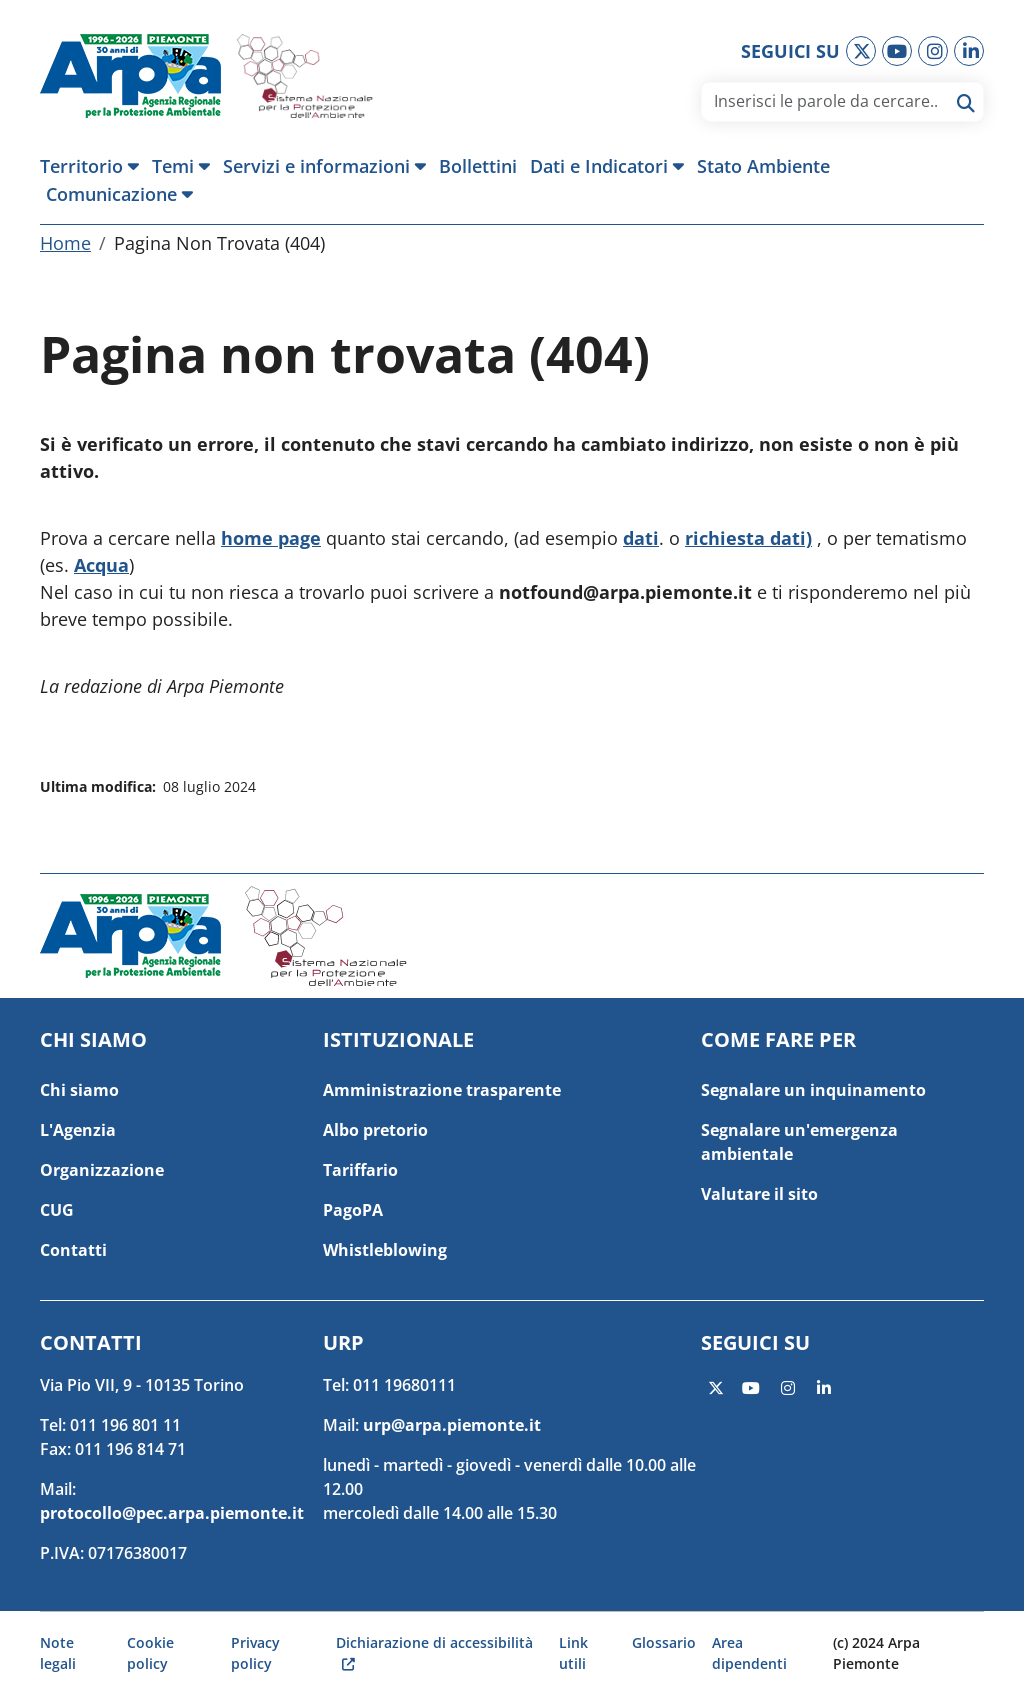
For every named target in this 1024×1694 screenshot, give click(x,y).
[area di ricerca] (825, 101)
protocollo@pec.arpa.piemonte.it (172, 1513)
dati (641, 538)
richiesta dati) (748, 538)
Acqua (101, 565)
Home (65, 243)
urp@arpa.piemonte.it (452, 1425)
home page (271, 538)
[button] (93, 166)
